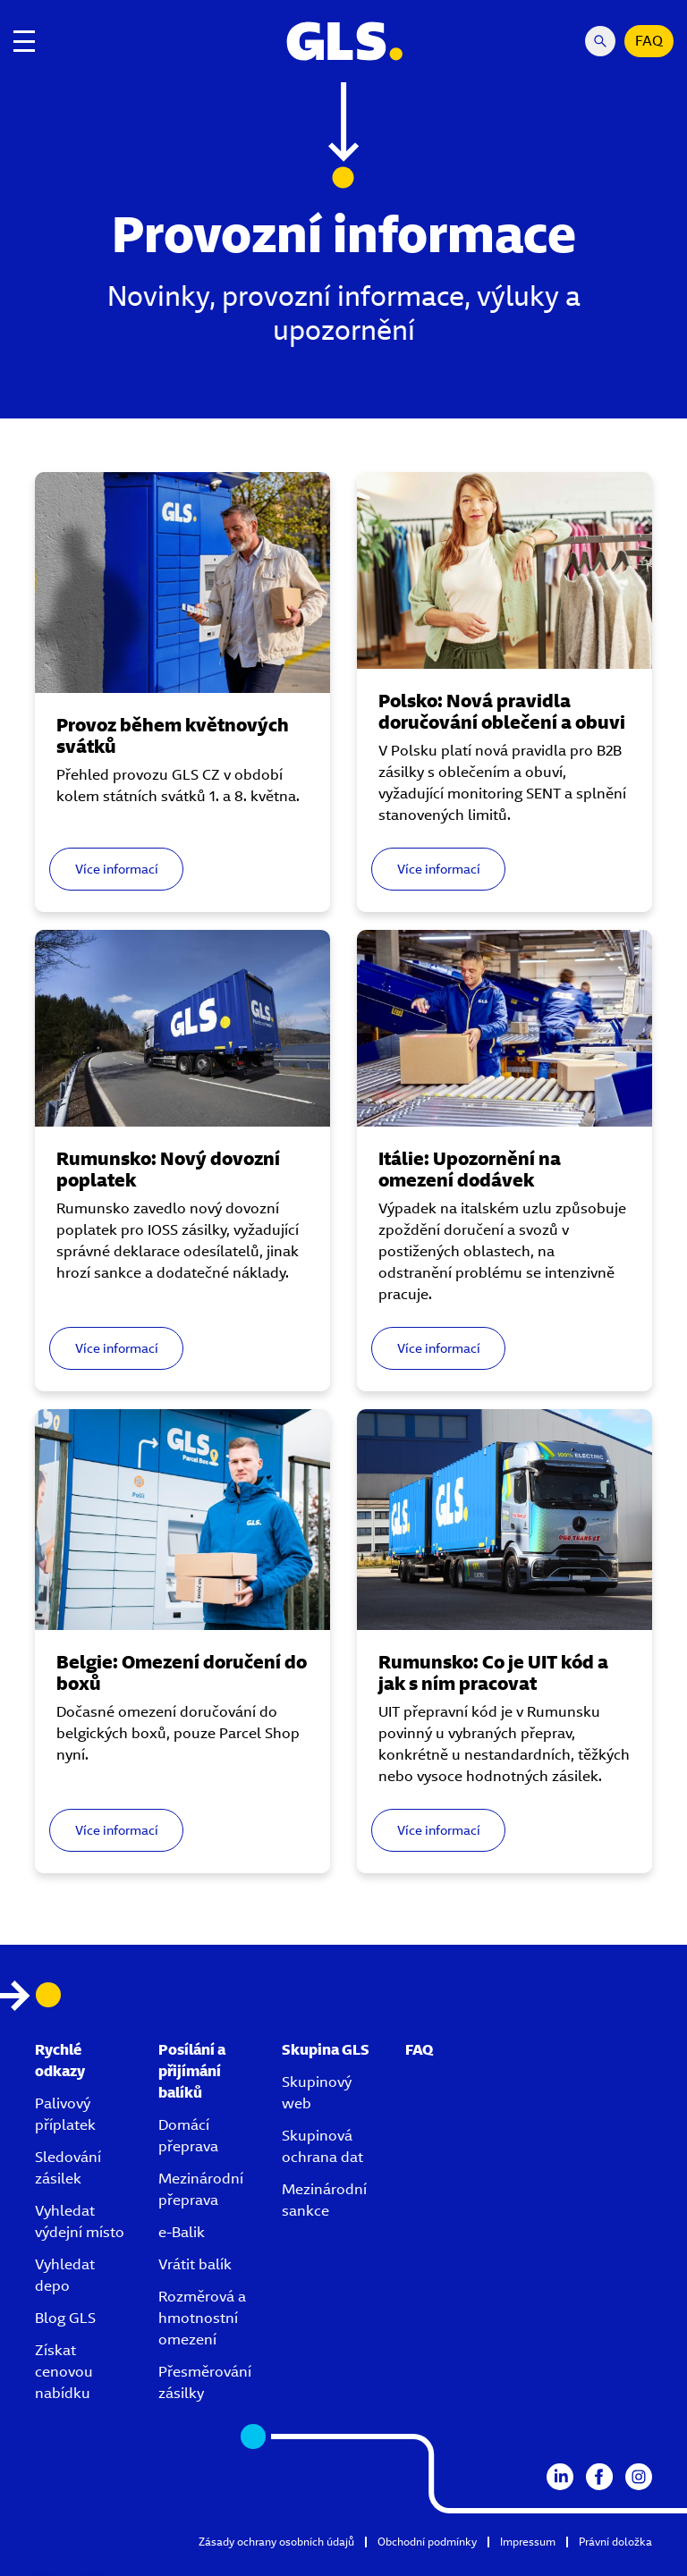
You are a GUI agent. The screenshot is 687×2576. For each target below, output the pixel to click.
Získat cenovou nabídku (64, 2372)
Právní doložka (615, 2541)
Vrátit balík (195, 2264)
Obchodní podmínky (427, 2541)
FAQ (649, 40)
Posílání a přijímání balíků (191, 2071)
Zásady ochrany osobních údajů (276, 2541)
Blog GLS (65, 2318)
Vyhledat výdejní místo (79, 2221)
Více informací (116, 869)
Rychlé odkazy (60, 2060)
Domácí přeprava (188, 2136)
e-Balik (181, 2232)
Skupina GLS (325, 2049)
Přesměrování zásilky (204, 2382)
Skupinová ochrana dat (322, 2146)
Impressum (528, 2541)
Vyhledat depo (65, 2275)
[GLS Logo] (343, 41)
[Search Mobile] (600, 41)
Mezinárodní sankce (324, 2200)
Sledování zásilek (68, 2168)
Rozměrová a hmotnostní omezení (202, 2318)
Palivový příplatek (65, 2114)
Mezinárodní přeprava (200, 2189)
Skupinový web (317, 2093)
